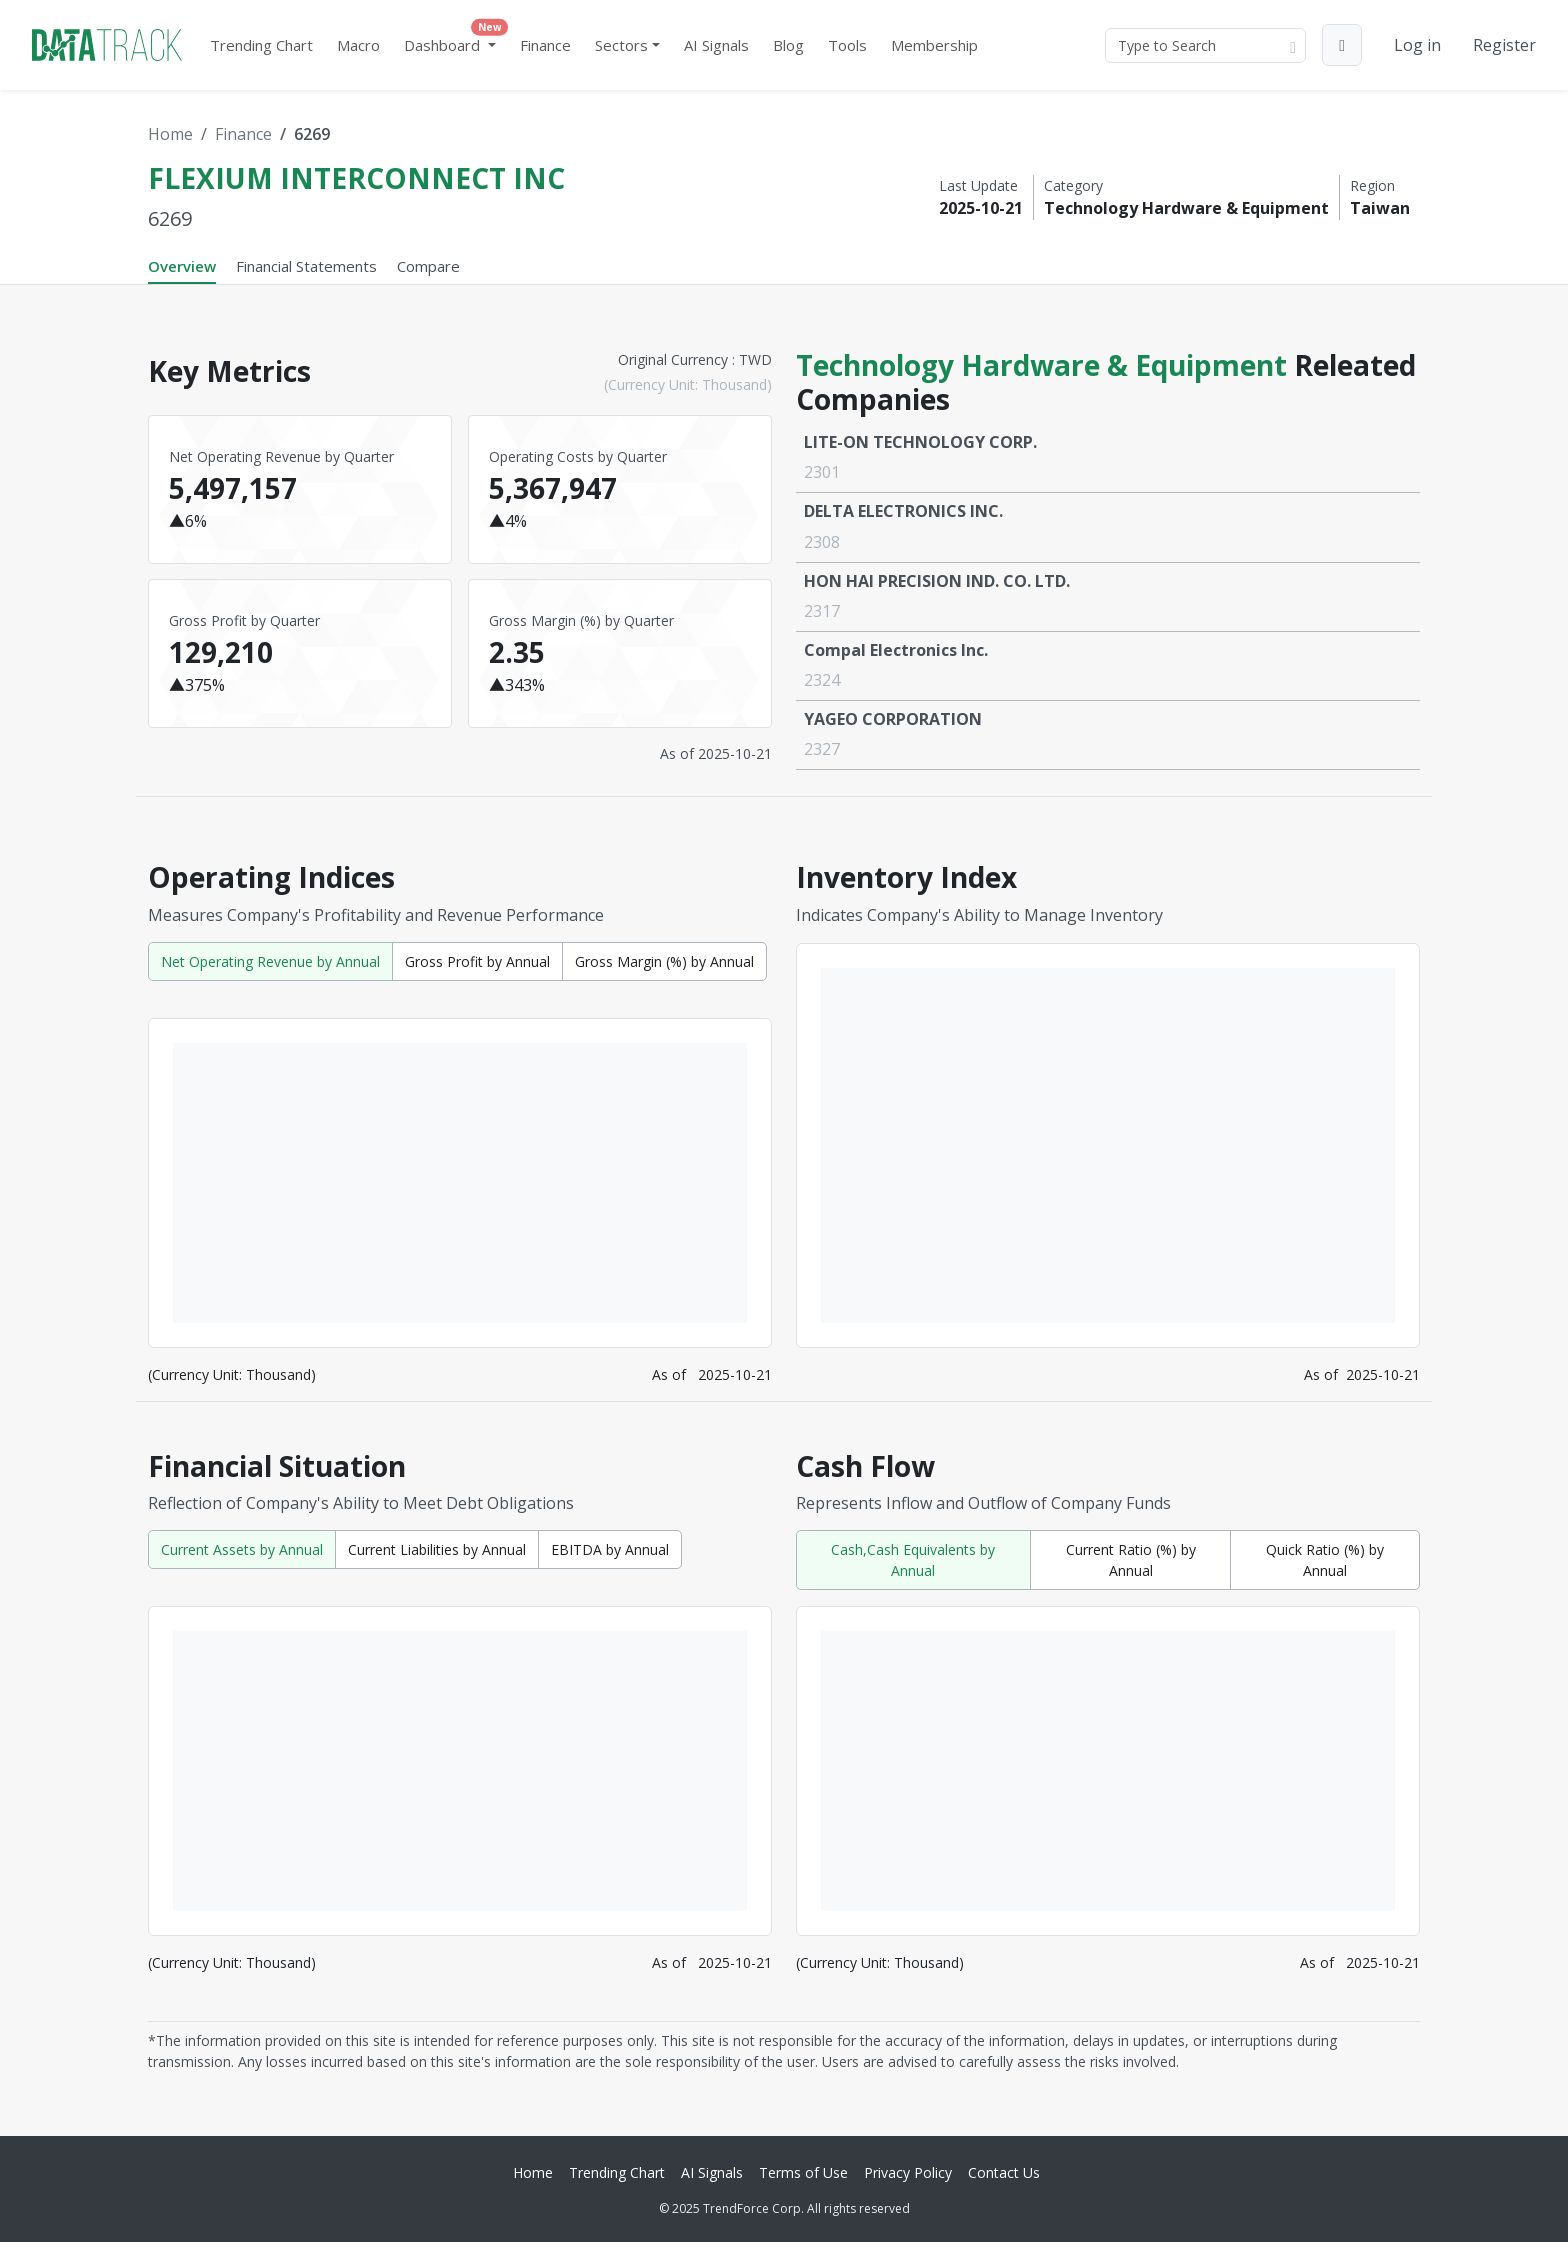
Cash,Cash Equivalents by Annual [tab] (913, 1560)
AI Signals (716, 45)
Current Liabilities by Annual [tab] (437, 1549)
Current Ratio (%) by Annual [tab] (1131, 1560)
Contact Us (1004, 2172)
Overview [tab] (182, 266)
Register (1504, 45)
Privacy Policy (908, 2172)
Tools (847, 45)
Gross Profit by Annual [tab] (477, 961)
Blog (788, 45)
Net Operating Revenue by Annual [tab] (270, 961)
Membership (934, 45)
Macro (358, 45)
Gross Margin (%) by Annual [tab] (664, 961)
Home (170, 134)
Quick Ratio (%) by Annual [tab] (1325, 1560)
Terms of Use (803, 2172)
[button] (1342, 45)
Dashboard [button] (454, 40)
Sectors (621, 45)
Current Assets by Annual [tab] (242, 1549)
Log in (1417, 45)
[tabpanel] (784, 1202)
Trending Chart (261, 45)
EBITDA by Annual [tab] (610, 1549)
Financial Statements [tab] (306, 266)
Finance (545, 45)
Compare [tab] (428, 266)
